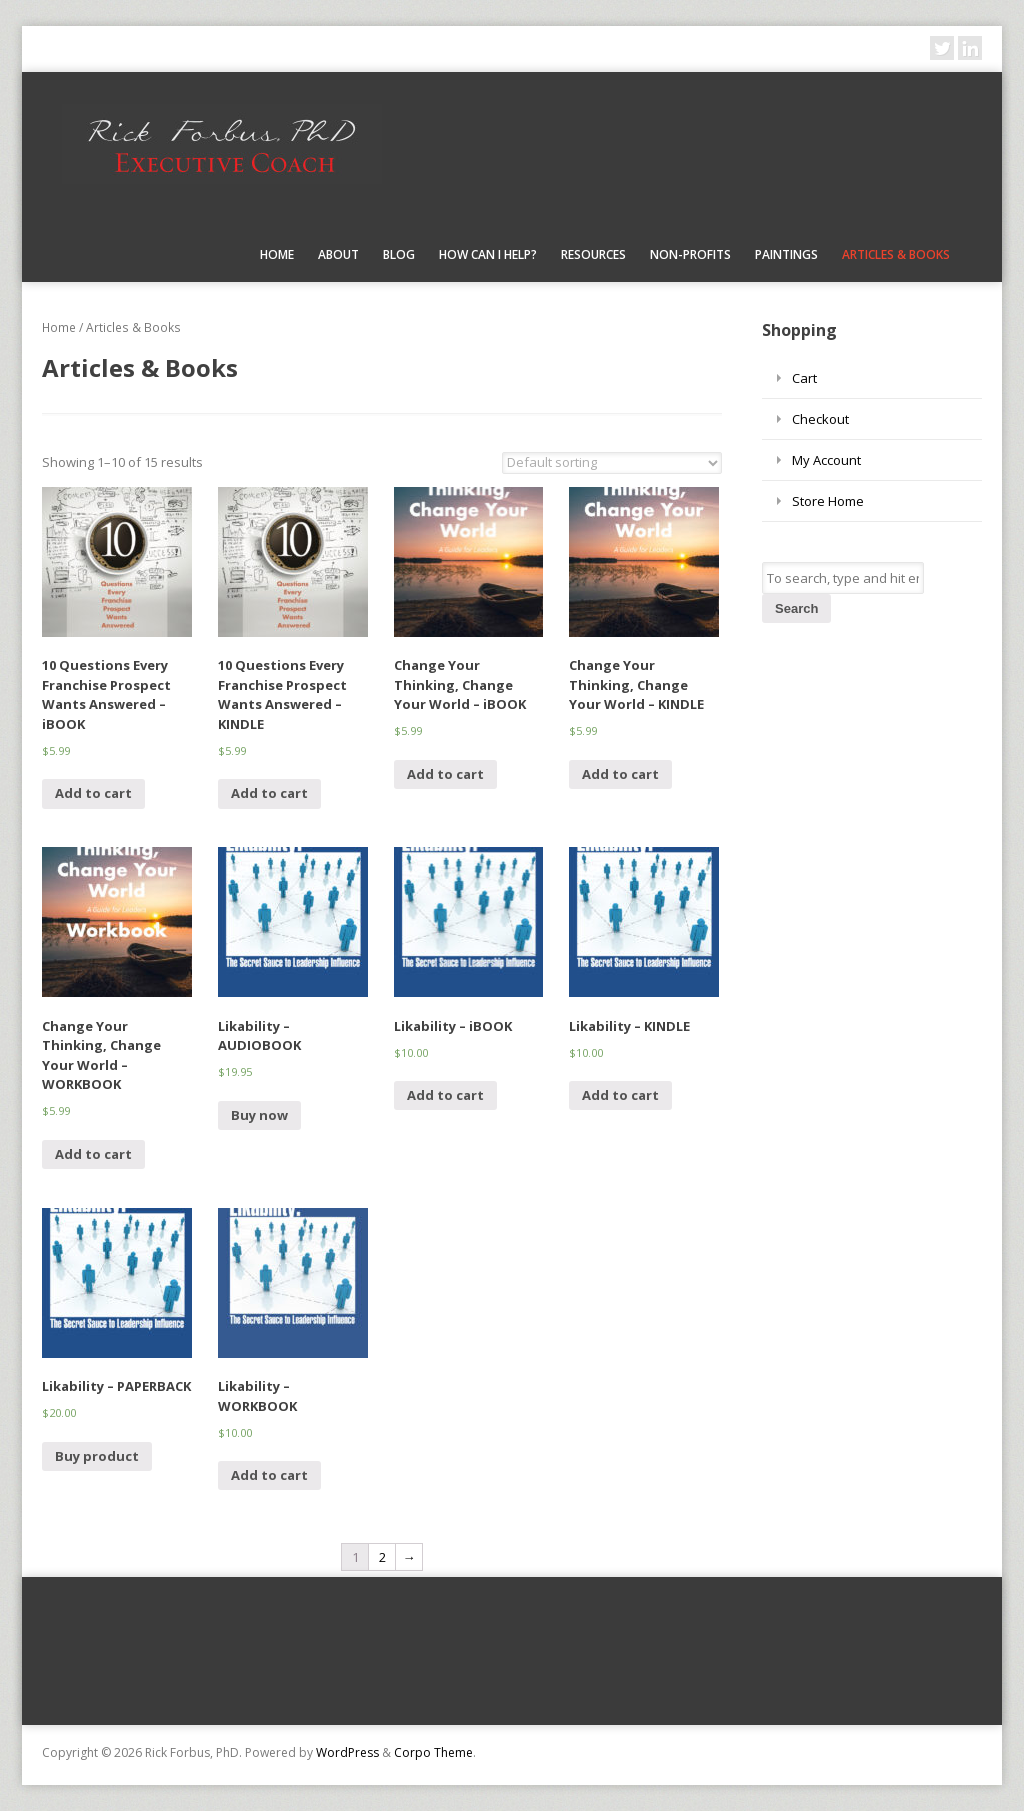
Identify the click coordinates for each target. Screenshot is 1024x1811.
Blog (399, 254)
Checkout (820, 419)
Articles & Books (896, 254)
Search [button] (796, 608)
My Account (826, 460)
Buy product (97, 1456)
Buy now (259, 1115)
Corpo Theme (433, 1752)
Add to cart (93, 793)
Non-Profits (690, 254)
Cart (804, 378)
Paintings (786, 254)
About (338, 254)
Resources (593, 254)
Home (277, 254)
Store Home (828, 501)
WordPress (347, 1752)
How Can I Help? (488, 254)
